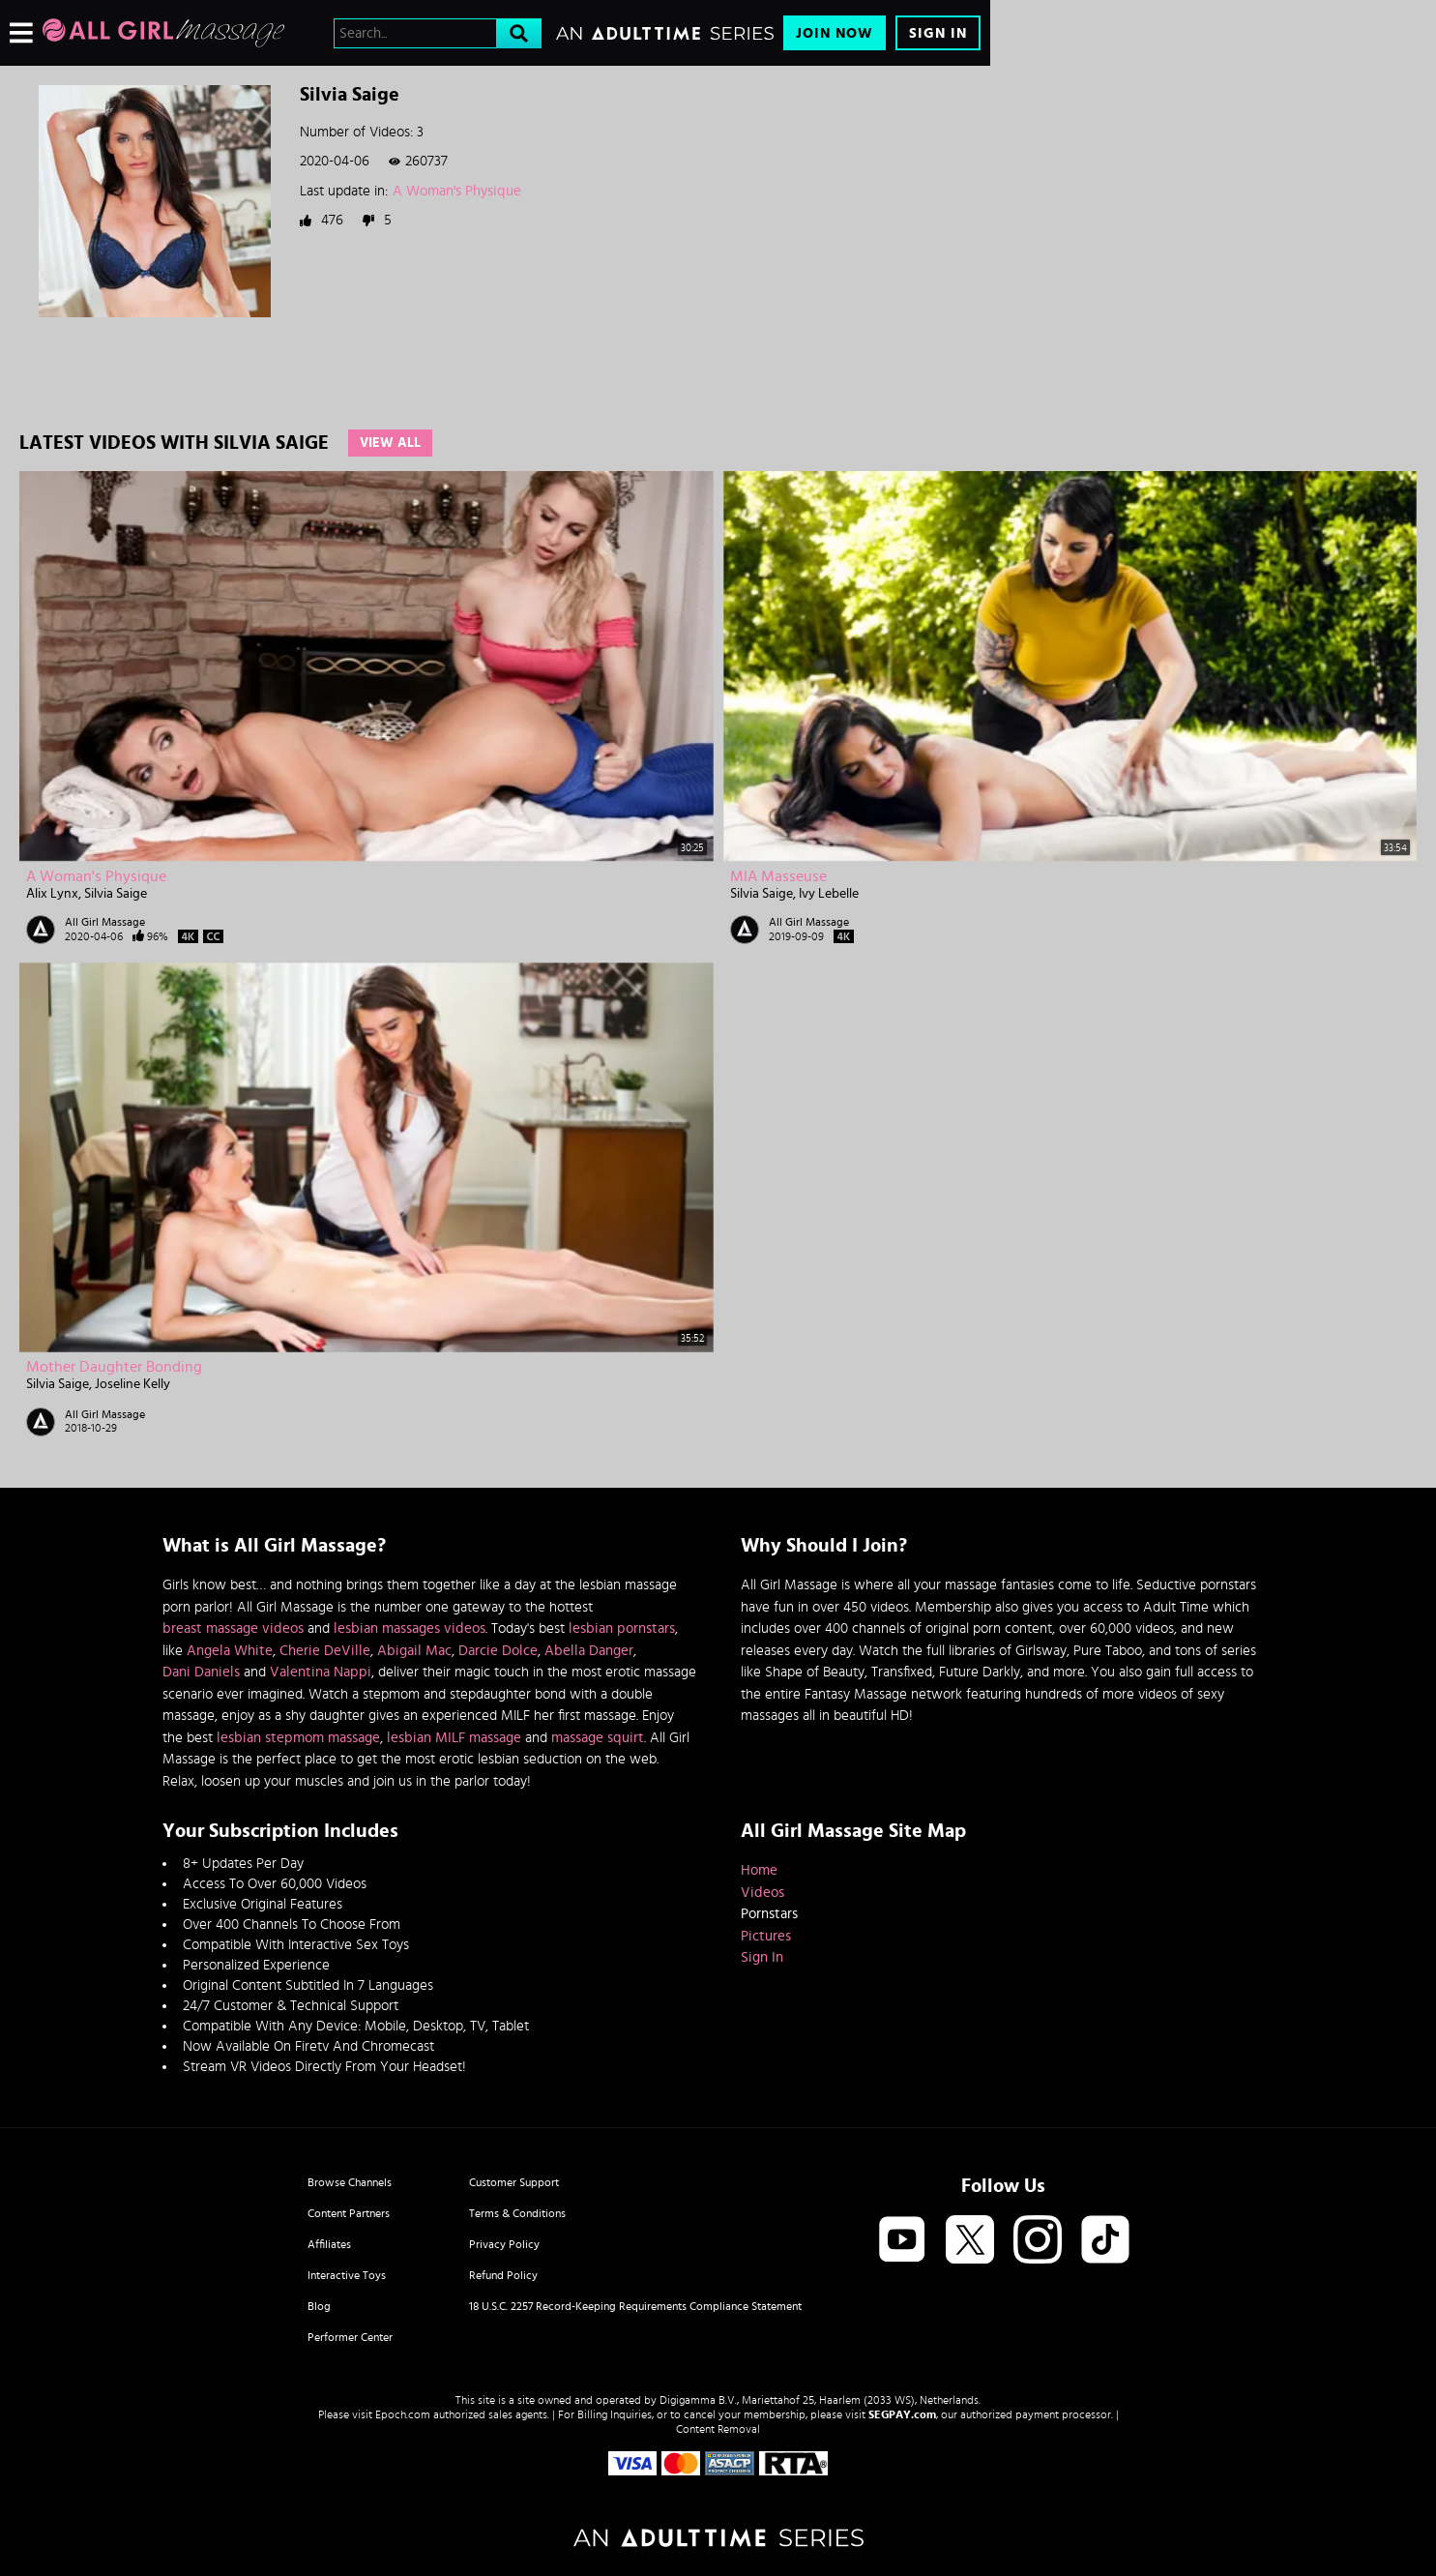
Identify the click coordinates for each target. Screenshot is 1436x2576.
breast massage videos (233, 1628)
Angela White (230, 1650)
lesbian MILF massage (454, 1738)
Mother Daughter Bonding (114, 1367)
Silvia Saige (115, 894)
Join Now (834, 33)
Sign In (938, 33)
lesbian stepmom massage (298, 1738)
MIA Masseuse (778, 876)
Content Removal (718, 2429)
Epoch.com (402, 2414)
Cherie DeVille (324, 1650)
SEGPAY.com (902, 2414)
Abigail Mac (414, 1650)
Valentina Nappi (320, 1672)
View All (390, 443)
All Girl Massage (105, 922)
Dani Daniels (201, 1672)
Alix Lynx (52, 894)
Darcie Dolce (498, 1650)
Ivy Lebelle (829, 894)
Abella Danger (588, 1650)
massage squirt (597, 1738)
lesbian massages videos (409, 1628)
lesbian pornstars (622, 1628)
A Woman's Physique (457, 191)
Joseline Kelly (132, 1384)
